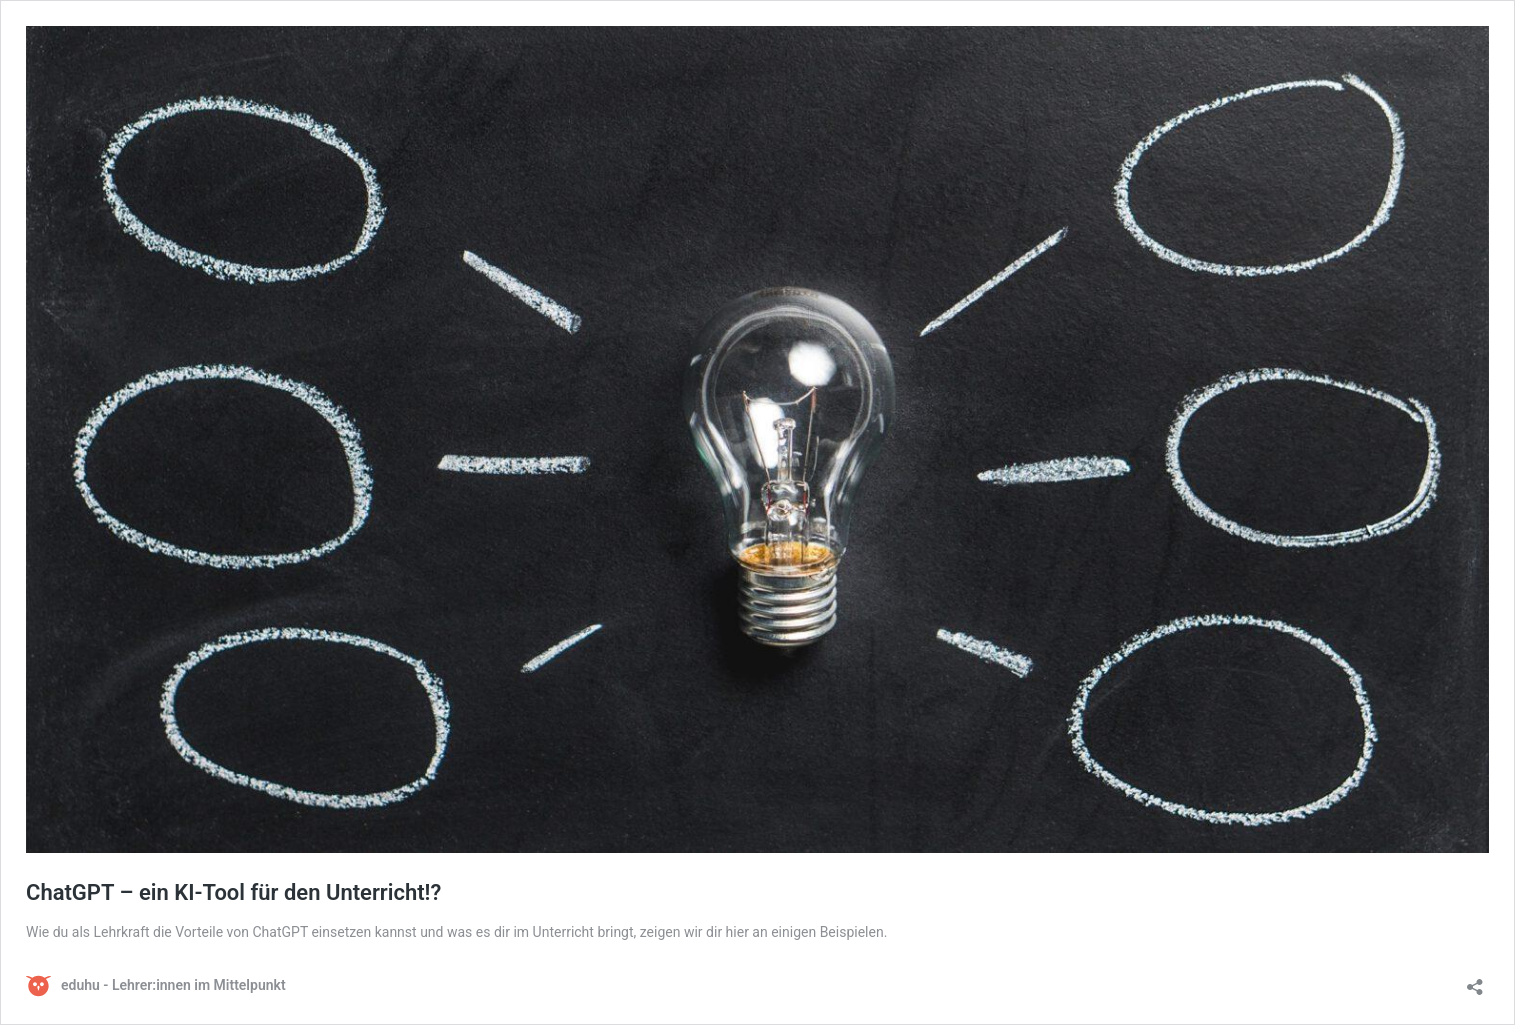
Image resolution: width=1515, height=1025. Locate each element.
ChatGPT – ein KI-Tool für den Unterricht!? (233, 892)
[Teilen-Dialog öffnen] (1475, 980)
